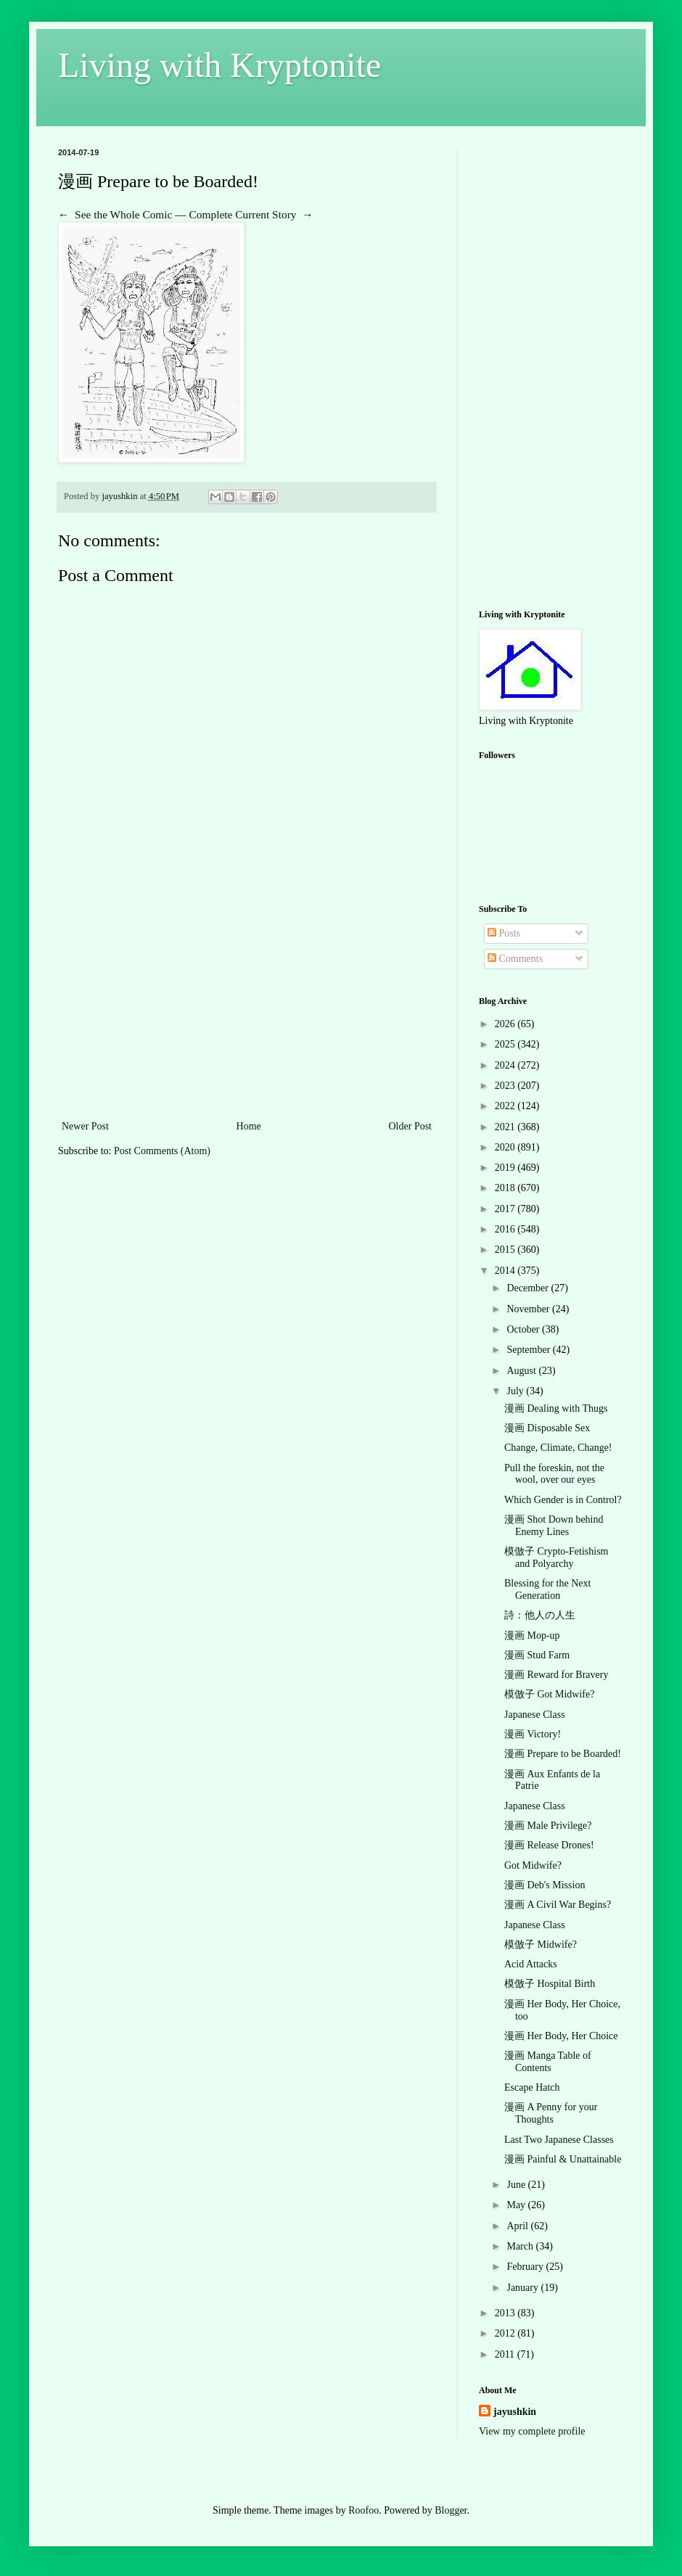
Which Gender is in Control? (563, 1499)
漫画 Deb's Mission (544, 1885)
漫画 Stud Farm (537, 1655)
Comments (515, 958)
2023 (506, 1085)
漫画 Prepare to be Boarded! (562, 1753)
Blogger (451, 2510)
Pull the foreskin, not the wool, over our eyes (554, 1474)
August (522, 1370)
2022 (506, 1105)
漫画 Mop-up (532, 1635)
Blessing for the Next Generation (547, 1589)
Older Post (410, 1126)
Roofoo (363, 2510)
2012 (506, 2333)
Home (249, 1126)
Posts (504, 933)
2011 (506, 2354)
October (524, 1329)
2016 (506, 1229)
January (523, 2287)
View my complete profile (532, 2431)
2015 (506, 1249)
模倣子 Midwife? (540, 1944)
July (516, 1391)
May (516, 2205)
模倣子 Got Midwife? (549, 1694)
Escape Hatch (532, 2087)
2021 (506, 1127)
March (520, 2246)
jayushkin (514, 2411)
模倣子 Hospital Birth (549, 1983)
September (529, 1349)
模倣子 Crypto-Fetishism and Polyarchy (556, 1557)
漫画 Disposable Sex (547, 1428)
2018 (506, 1187)
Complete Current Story (243, 214)
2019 (506, 1167)
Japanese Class (534, 1714)
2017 (506, 1208)
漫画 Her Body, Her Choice (561, 2035)
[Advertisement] (247, 1008)
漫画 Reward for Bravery (556, 1674)
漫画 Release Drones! (549, 1845)
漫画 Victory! (532, 1734)
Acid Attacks (530, 1964)
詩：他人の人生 (539, 1615)
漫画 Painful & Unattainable (562, 2159)
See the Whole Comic (123, 214)
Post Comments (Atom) (162, 1150)
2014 (506, 1270)
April (518, 2226)
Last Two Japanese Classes (559, 2139)
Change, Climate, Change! (558, 1447)
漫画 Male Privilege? (548, 1825)
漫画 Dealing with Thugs (555, 1408)
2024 (506, 1065)
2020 (506, 1147)
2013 (506, 2313)
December (528, 1288)
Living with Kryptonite (219, 65)
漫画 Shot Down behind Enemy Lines (554, 1525)
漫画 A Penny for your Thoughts (550, 2113)
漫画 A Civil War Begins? (557, 1904)
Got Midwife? (533, 1865)
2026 (506, 1024)
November (529, 1309)
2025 (506, 1044)
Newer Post (85, 1126)
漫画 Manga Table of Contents (547, 2061)
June (516, 2184)
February (526, 2266)
